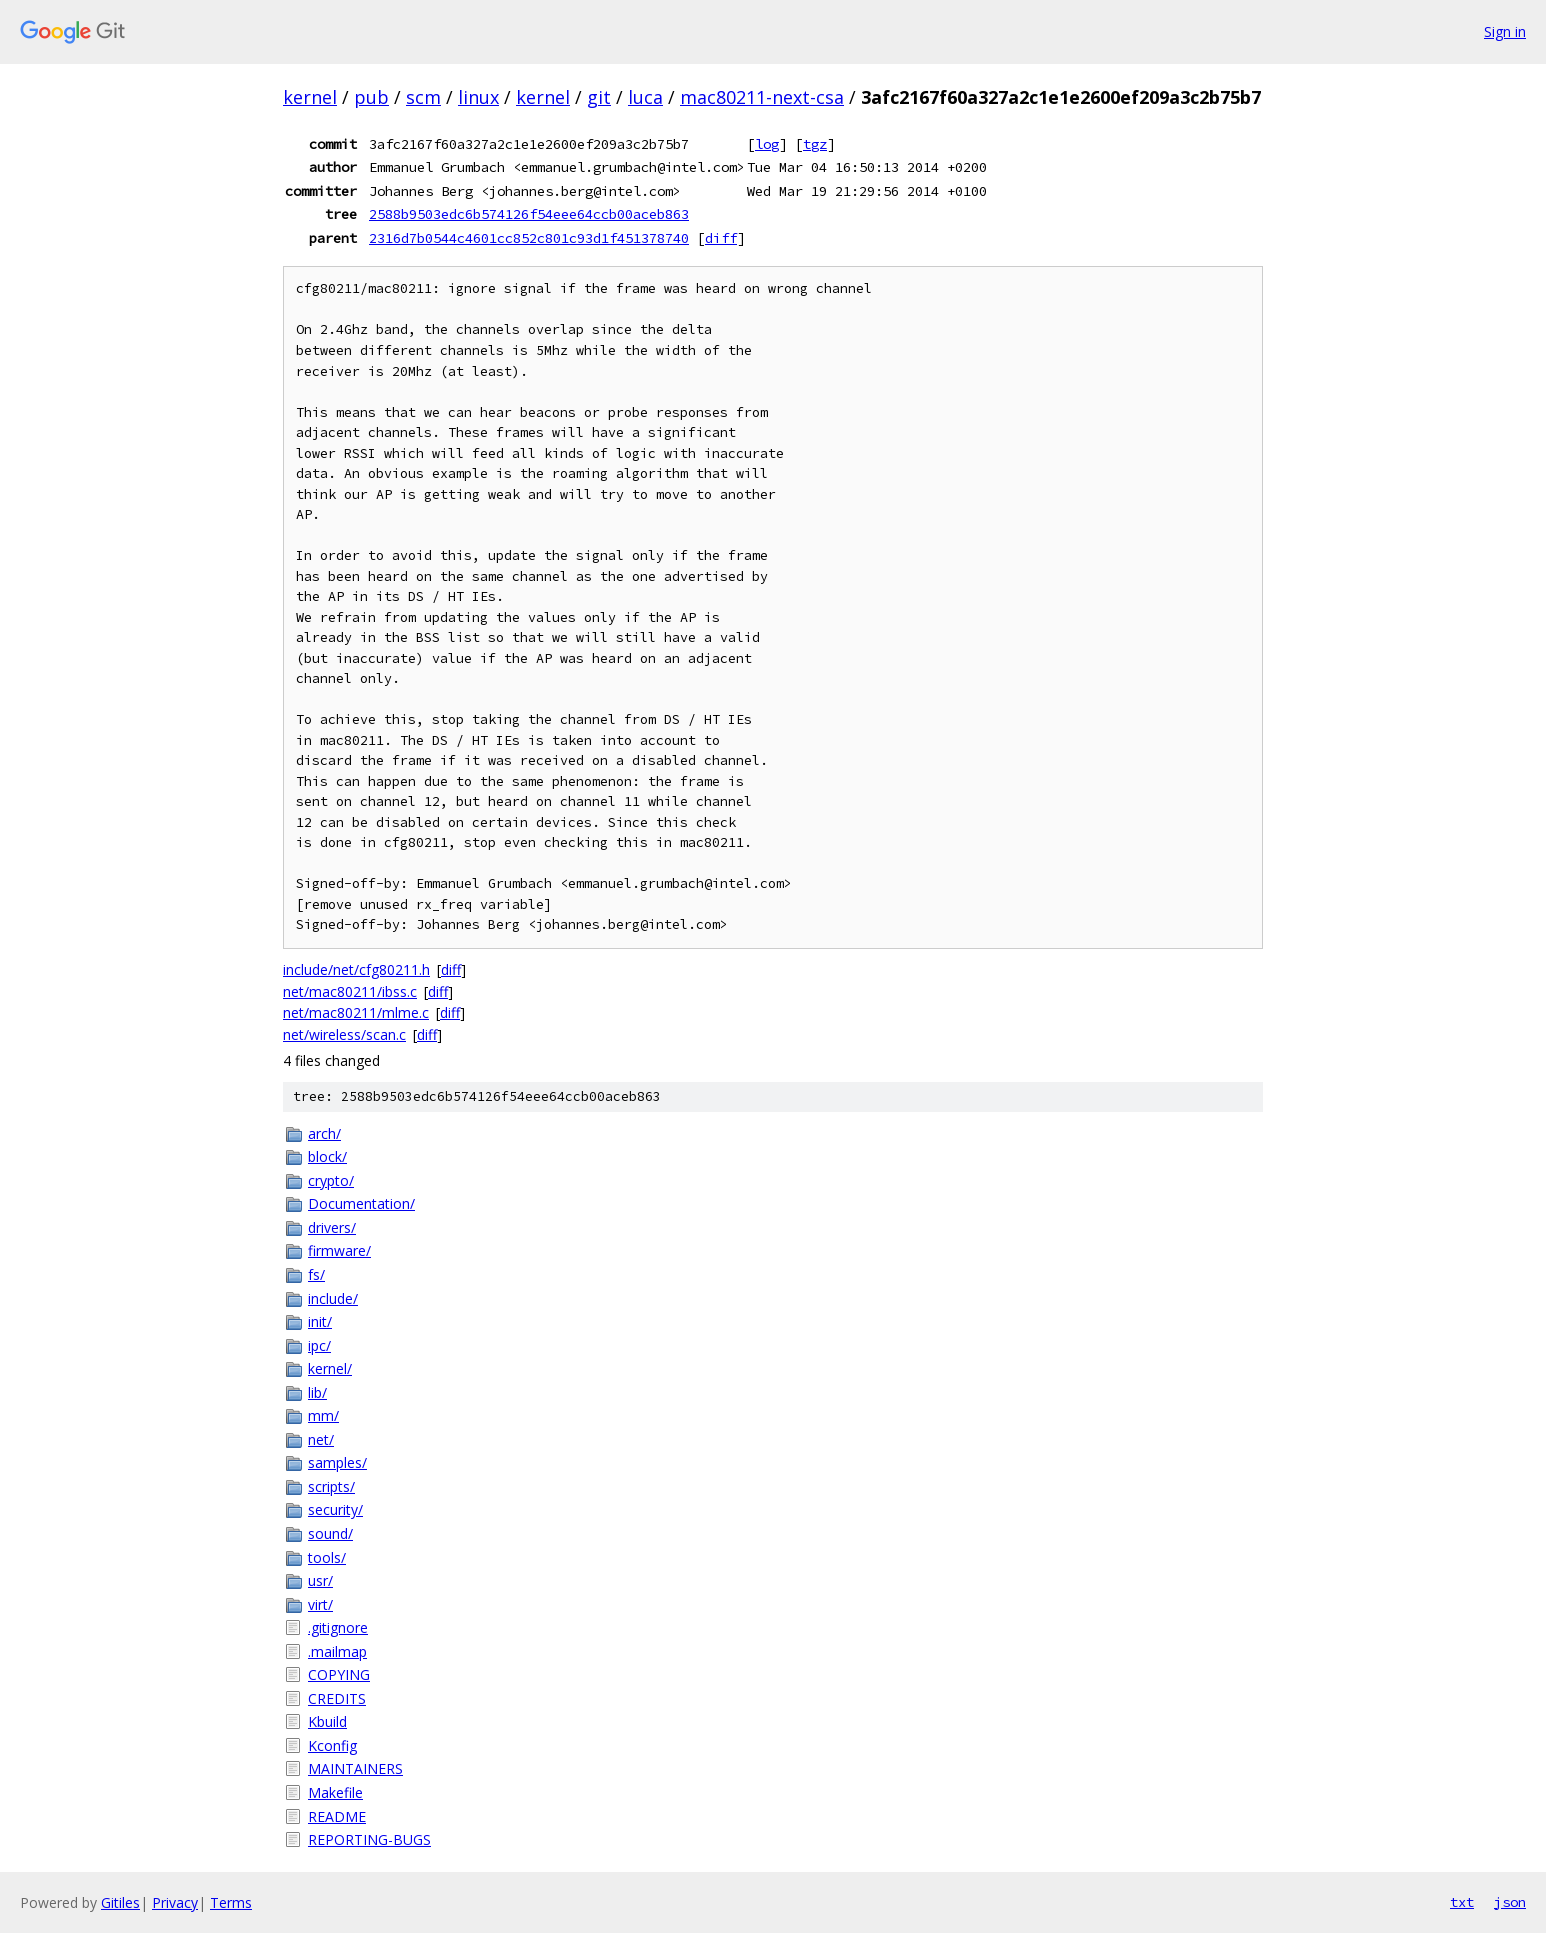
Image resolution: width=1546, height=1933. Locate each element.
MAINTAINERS (355, 1768)
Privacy (175, 1902)
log (767, 144)
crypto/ (331, 1180)
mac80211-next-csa (762, 97)
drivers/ (332, 1227)
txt (1462, 1902)
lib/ (317, 1392)
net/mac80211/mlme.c (356, 1012)
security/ (335, 1509)
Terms (231, 1902)
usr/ (320, 1580)
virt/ (320, 1604)
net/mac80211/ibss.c (350, 991)
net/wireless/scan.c (344, 1034)
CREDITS (337, 1698)
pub (371, 97)
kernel (310, 97)
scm (423, 97)
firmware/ (339, 1250)
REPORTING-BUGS (369, 1839)
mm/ (323, 1415)
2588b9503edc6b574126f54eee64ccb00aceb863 (529, 214)
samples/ (337, 1462)
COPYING (339, 1674)
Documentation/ (361, 1203)
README (337, 1816)
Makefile (335, 1792)
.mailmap (337, 1651)
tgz (815, 144)
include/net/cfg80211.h (356, 969)
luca (645, 97)
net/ (321, 1439)
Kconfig (332, 1745)
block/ (327, 1156)
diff (721, 238)
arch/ (324, 1133)
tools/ (327, 1557)
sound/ (330, 1533)
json (1510, 1902)
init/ (320, 1321)
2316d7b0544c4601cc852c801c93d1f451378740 (529, 238)
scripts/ (331, 1486)
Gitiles (120, 1902)
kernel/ (330, 1368)
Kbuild (327, 1721)
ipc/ (319, 1345)
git (599, 97)
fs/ (316, 1274)
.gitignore (338, 1627)
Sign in (1505, 31)
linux (478, 97)
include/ (333, 1298)
